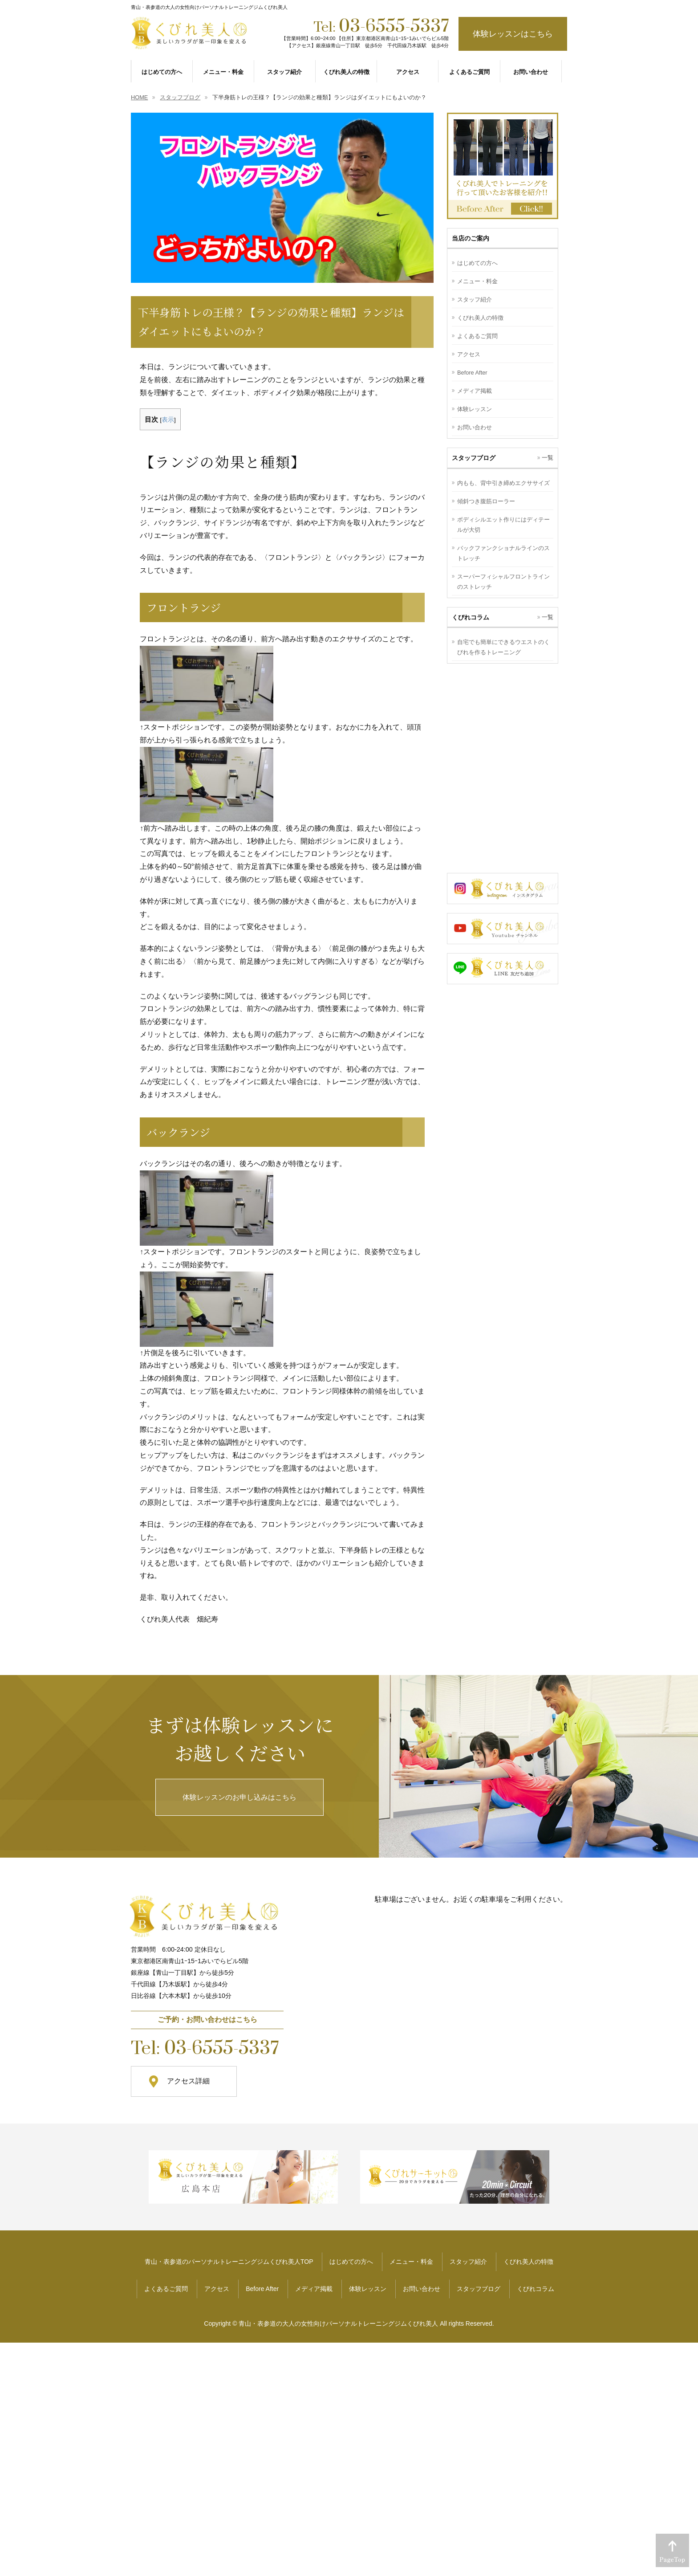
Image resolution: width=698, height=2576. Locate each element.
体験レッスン (474, 409)
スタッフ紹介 (474, 299)
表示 (168, 419)
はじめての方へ (477, 263)
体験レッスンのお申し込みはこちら (239, 1797)
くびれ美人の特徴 (480, 317)
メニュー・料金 (477, 281)
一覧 (547, 457)
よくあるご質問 (477, 336)
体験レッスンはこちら (513, 33)
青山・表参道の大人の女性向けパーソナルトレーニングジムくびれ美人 (338, 2323)
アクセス (468, 354)
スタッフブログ (478, 2288)
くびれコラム (535, 2288)
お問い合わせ (474, 427)
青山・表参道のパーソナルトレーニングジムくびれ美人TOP (229, 2261)
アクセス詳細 (188, 2081)
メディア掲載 (474, 390)
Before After (472, 372)
